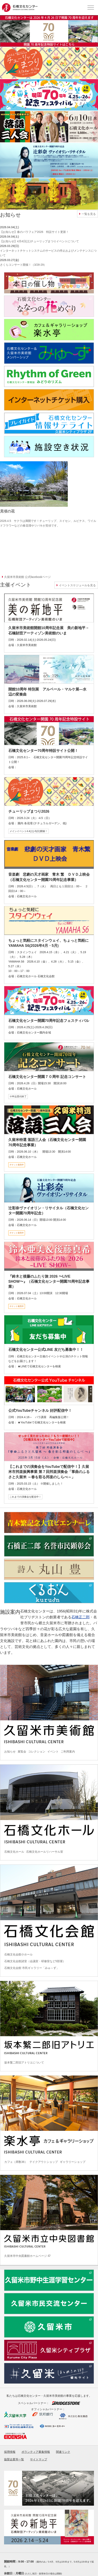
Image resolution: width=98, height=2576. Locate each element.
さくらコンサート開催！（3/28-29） (23, 264)
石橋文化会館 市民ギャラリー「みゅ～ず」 (31, 1968)
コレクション (36, 1751)
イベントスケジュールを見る (77, 585)
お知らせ (10, 1751)
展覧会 (22, 1751)
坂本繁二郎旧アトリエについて (24, 2062)
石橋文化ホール (14, 1851)
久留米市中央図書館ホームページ (25, 2255)
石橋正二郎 (80, 1617)
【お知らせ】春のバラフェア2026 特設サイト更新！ (34, 231)
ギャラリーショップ (72, 2161)
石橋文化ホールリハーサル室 (44, 1851)
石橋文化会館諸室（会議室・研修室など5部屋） (35, 1961)
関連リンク (63, 2451)
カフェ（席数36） (15, 2161)
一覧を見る (89, 214)
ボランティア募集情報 (36, 2451)
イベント (53, 1751)
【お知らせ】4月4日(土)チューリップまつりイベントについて (39, 241)
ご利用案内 (68, 1751)
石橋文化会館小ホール (18, 1954)
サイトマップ (38, 2459)
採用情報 (9, 2451)
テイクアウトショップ (43, 2161)
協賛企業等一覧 (14, 2459)
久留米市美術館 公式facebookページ (27, 577)
